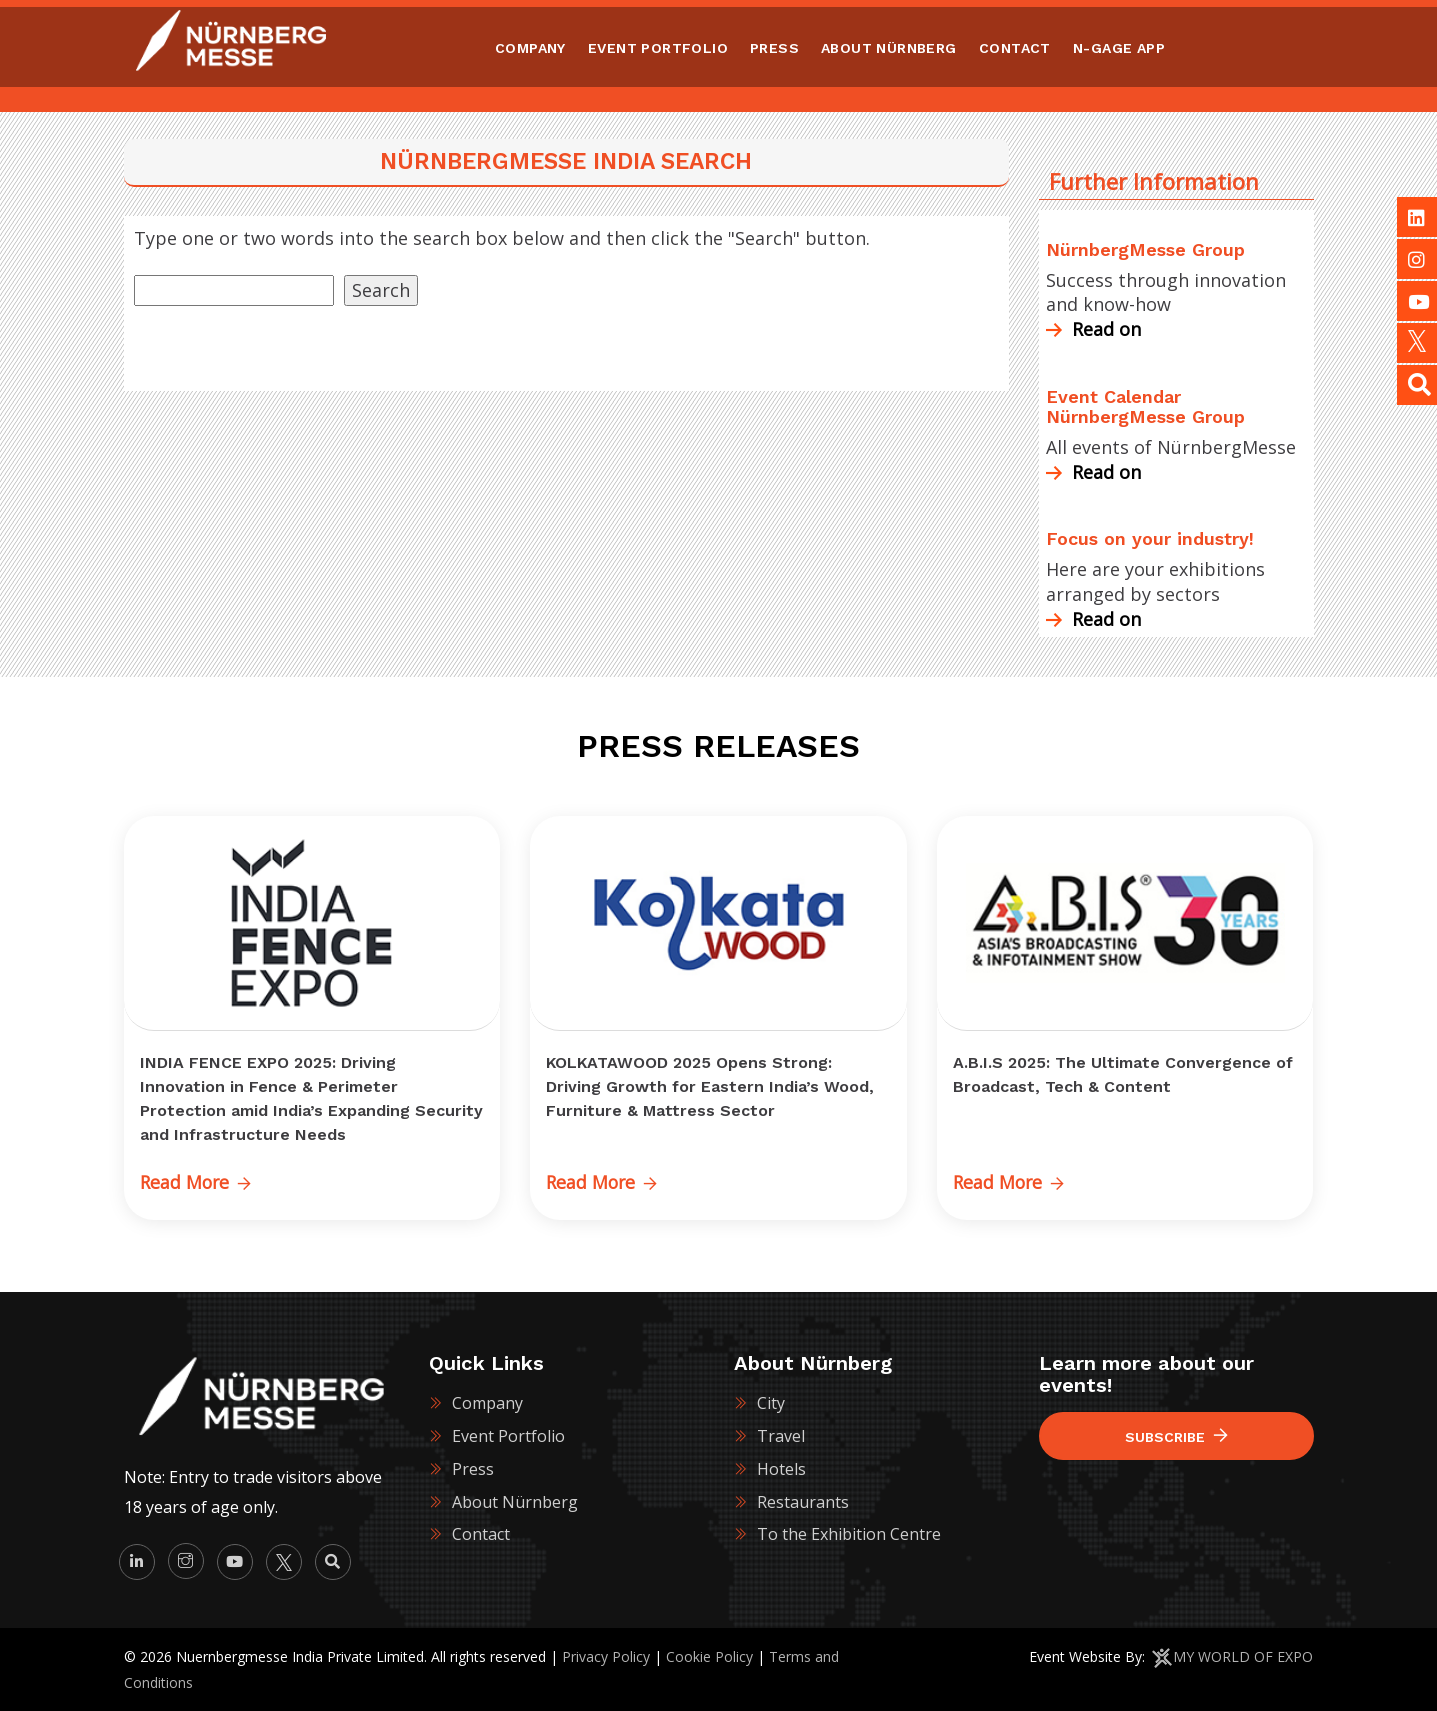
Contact (481, 1534)
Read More (197, 1182)
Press (473, 1469)
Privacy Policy (606, 1656)
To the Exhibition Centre (849, 1534)
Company (487, 1403)
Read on (1093, 329)
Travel (781, 1436)
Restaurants (803, 1501)
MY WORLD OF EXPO (1243, 1656)
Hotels (781, 1469)
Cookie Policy (709, 1656)
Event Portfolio (508, 1436)
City (771, 1403)
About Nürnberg (515, 1501)
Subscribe (1176, 1436)
